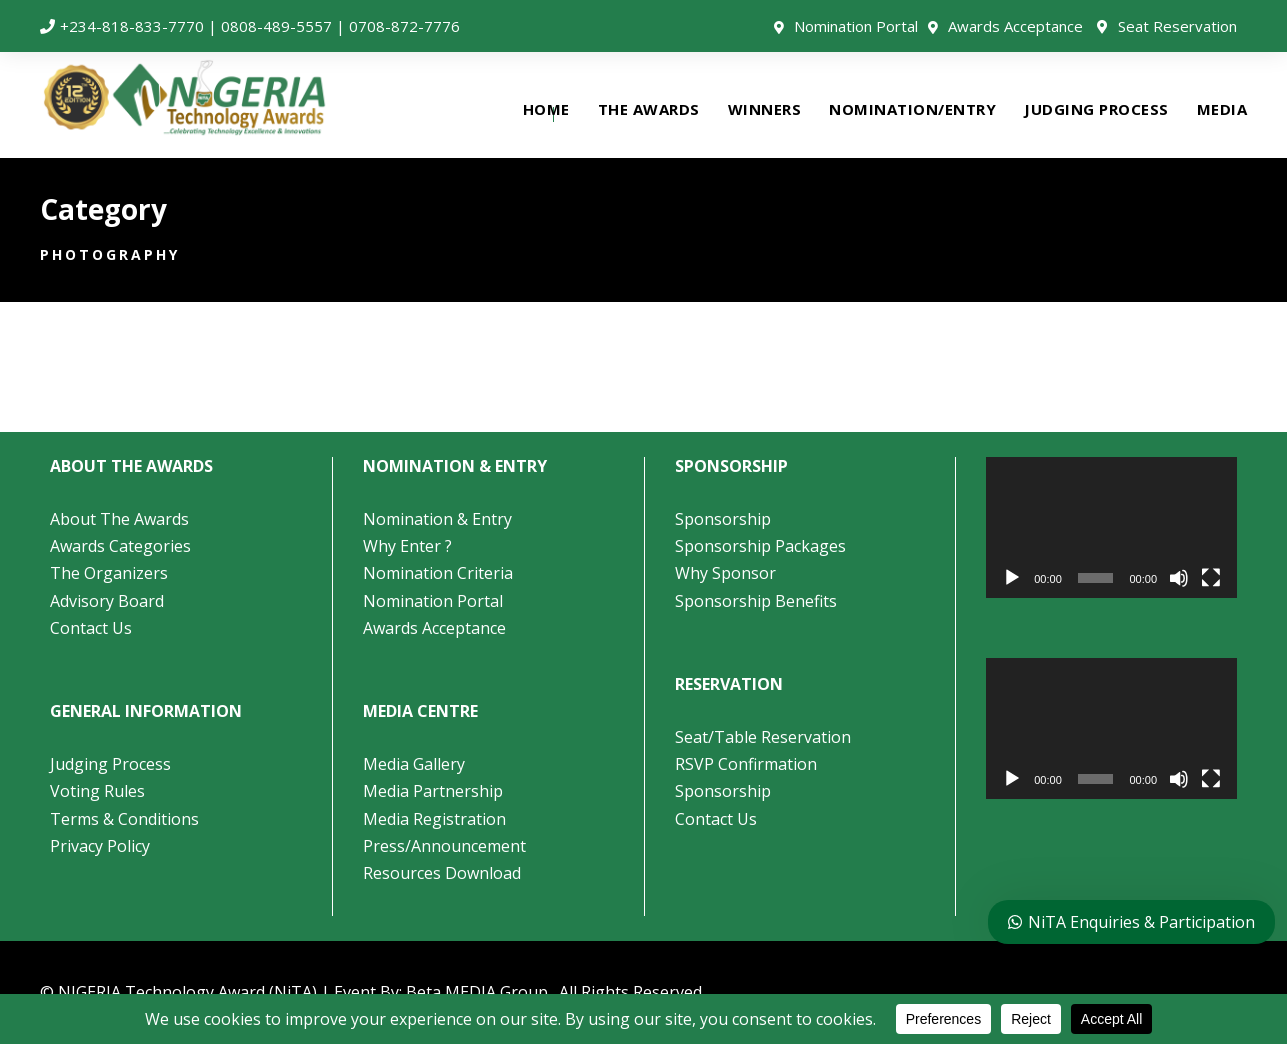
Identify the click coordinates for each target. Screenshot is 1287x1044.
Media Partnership (433, 791)
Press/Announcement (446, 846)
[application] (1111, 527)
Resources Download (442, 873)
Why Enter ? (407, 546)
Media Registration (434, 819)
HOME (546, 109)
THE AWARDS (649, 109)
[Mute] (1179, 578)
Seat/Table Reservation (763, 737)
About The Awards (119, 519)
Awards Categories (120, 546)
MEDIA (1222, 109)
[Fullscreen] (1211, 578)
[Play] (1012, 578)
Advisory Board (107, 601)
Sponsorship (723, 519)
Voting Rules (97, 791)
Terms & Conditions (124, 819)
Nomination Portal (856, 26)
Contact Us (91, 628)
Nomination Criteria (438, 573)
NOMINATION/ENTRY (912, 109)
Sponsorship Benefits (756, 601)
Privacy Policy (100, 846)
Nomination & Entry (437, 519)
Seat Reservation (1177, 26)
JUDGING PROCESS (1096, 109)
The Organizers (109, 573)
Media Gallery (414, 764)
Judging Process (110, 764)
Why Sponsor (725, 573)
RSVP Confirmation (746, 764)
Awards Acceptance (1015, 26)
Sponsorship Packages (760, 546)
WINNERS (765, 109)
